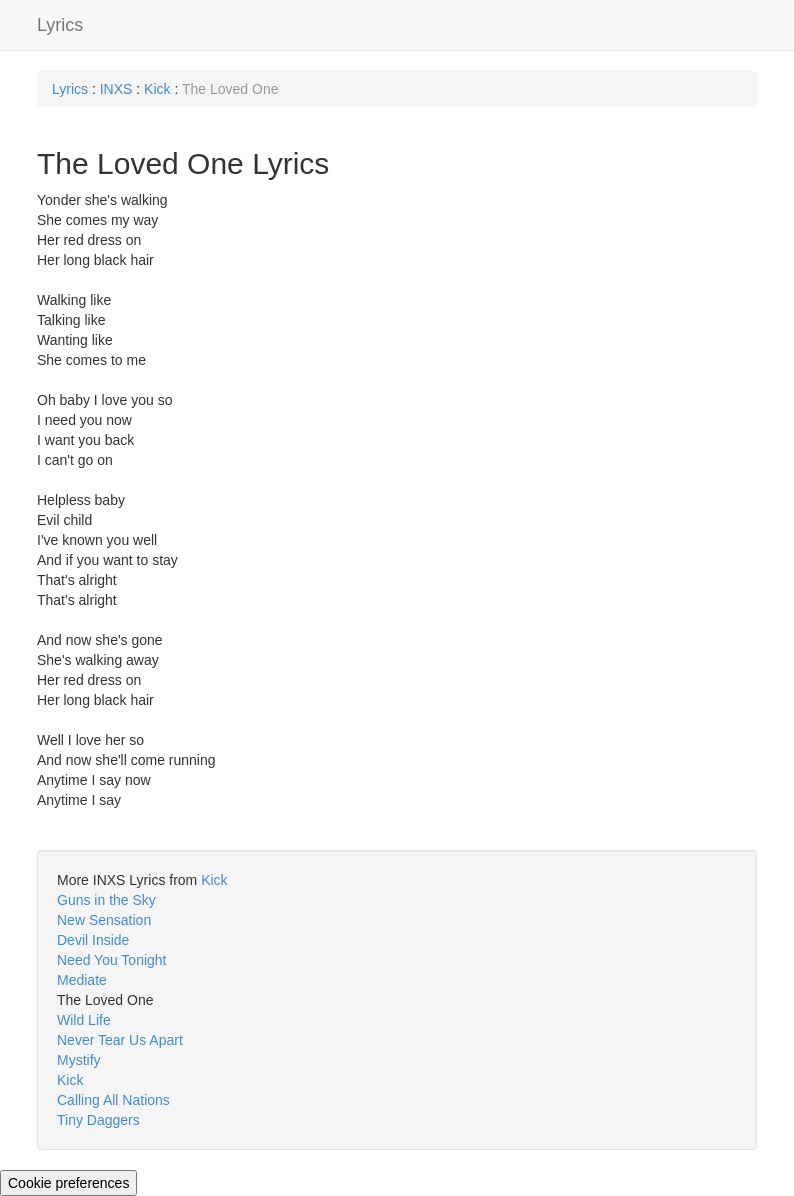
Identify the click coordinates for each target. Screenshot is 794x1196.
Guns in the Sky (106, 900)
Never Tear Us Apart (120, 1040)
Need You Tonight (112, 960)
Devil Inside (93, 940)
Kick (157, 89)
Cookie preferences (68, 1183)
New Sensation (104, 920)
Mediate (82, 980)
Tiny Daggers (98, 1120)
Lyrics (60, 25)
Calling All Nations (113, 1100)
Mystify (79, 1060)
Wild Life (84, 1020)
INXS (116, 89)
